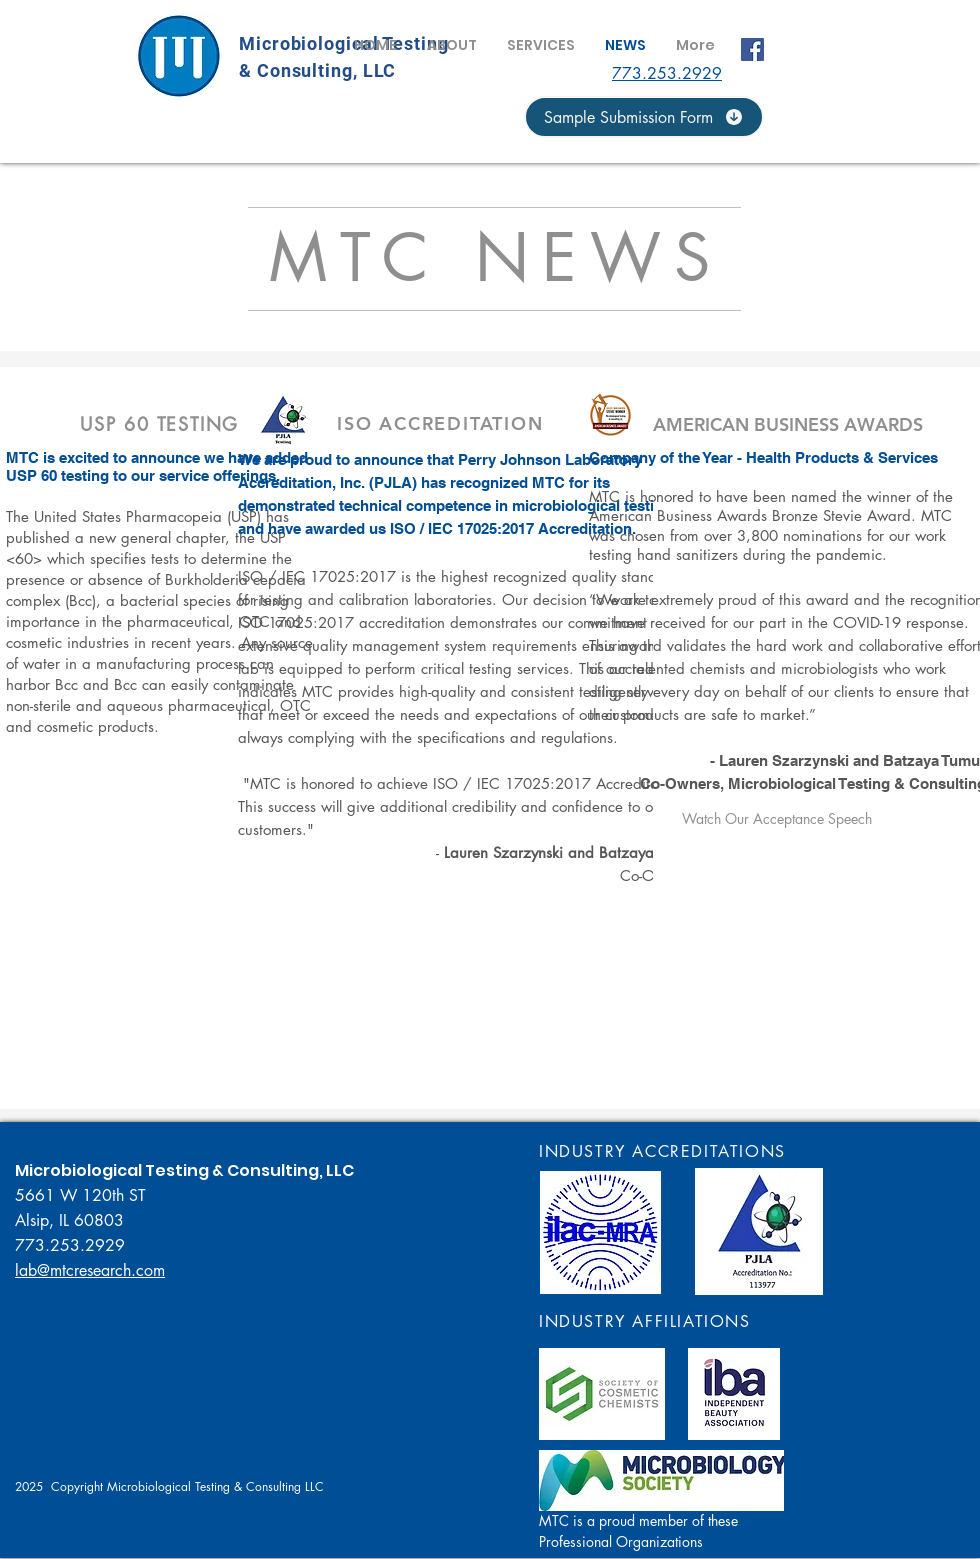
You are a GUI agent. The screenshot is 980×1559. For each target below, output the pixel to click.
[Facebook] (752, 49)
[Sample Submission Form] (644, 117)
